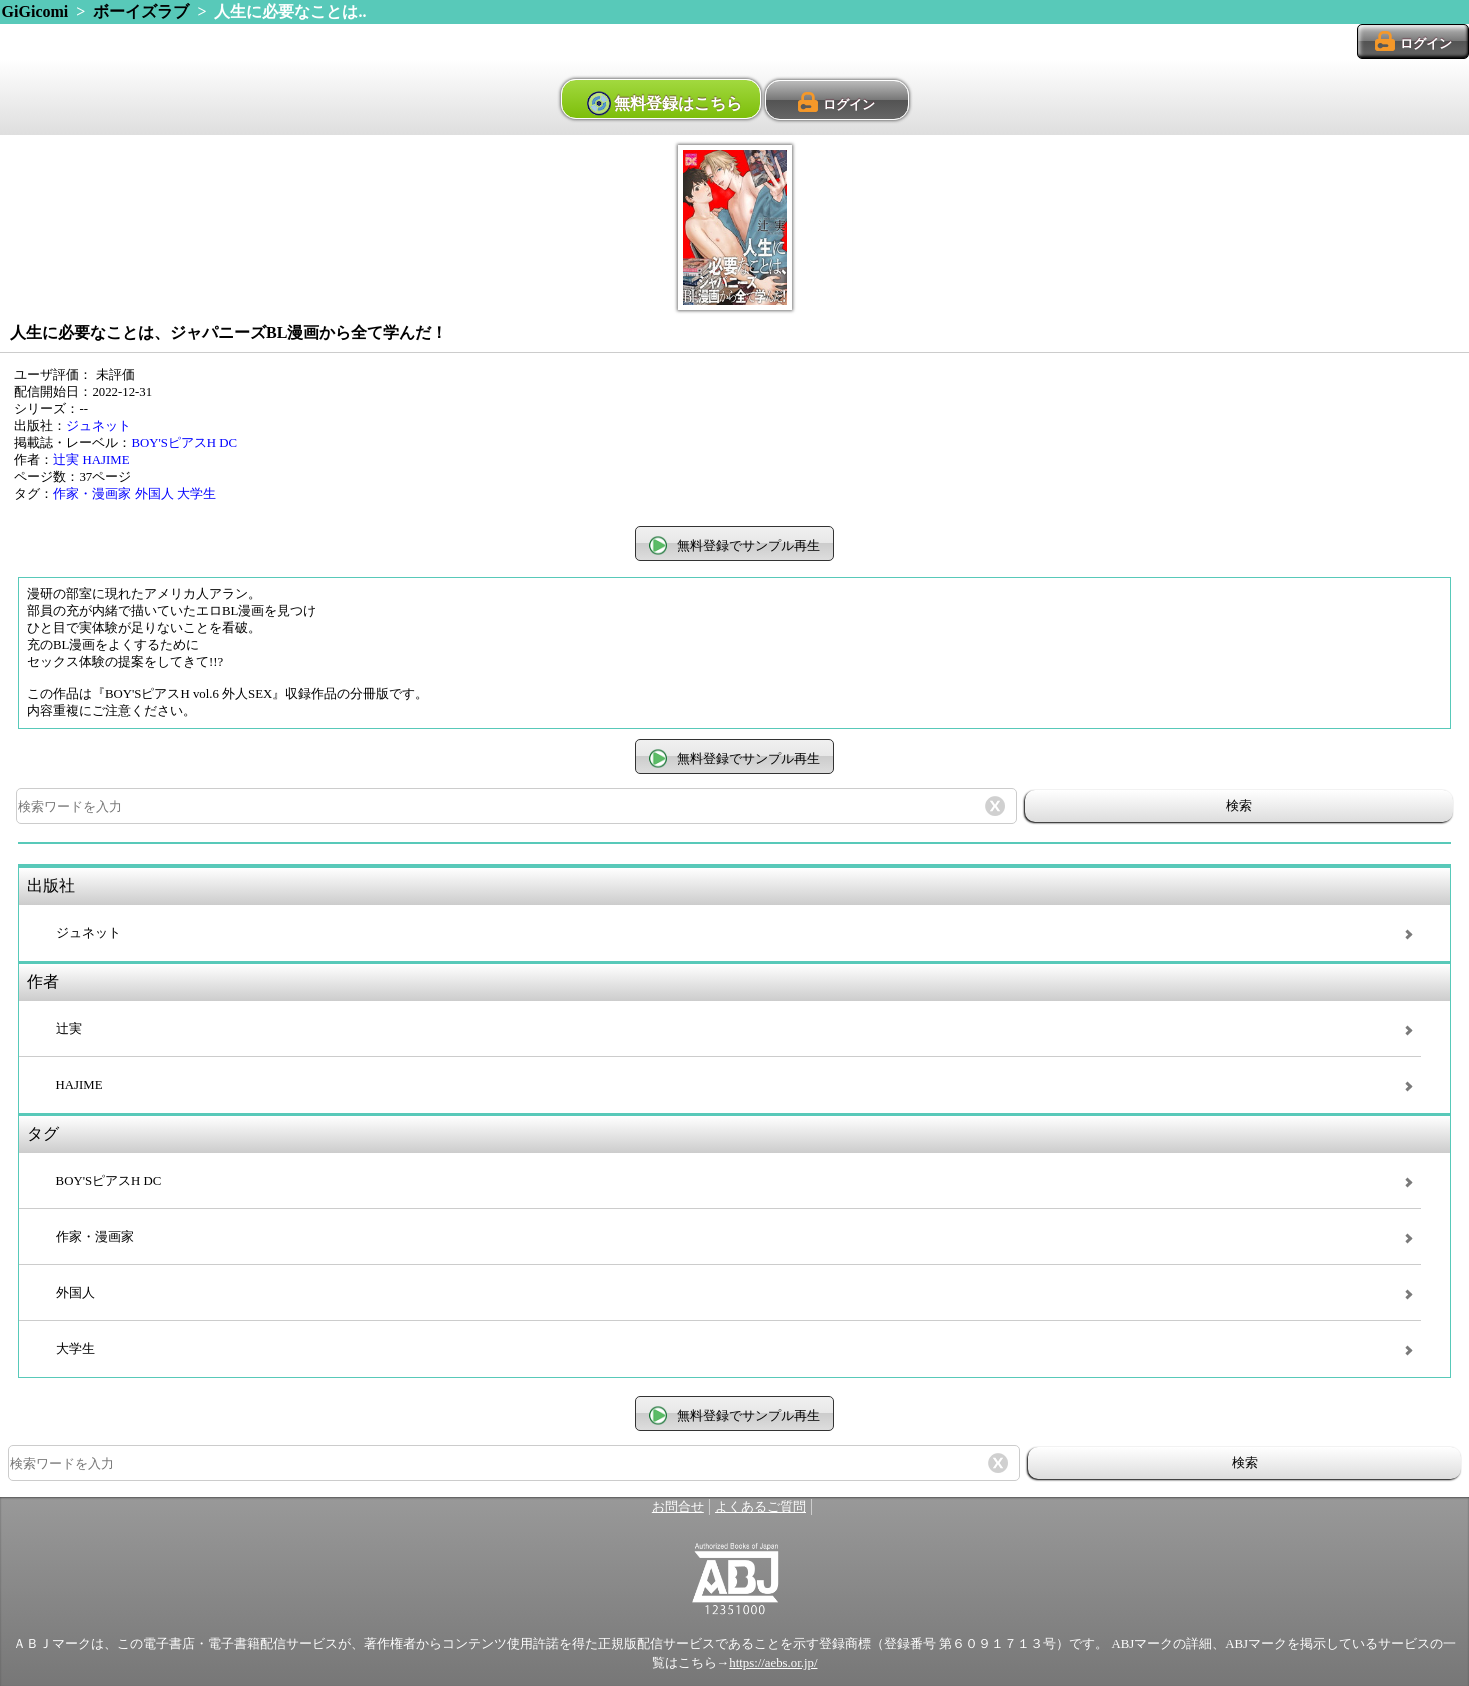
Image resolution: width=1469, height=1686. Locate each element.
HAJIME (106, 460)
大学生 (196, 494)
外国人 (154, 494)
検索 (1239, 805)
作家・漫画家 (92, 494)
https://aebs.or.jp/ (773, 1663)
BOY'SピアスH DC (184, 443)
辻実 (66, 460)
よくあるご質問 (760, 1507)
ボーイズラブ (141, 11)
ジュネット (98, 426)
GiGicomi (35, 11)
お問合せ (678, 1507)
